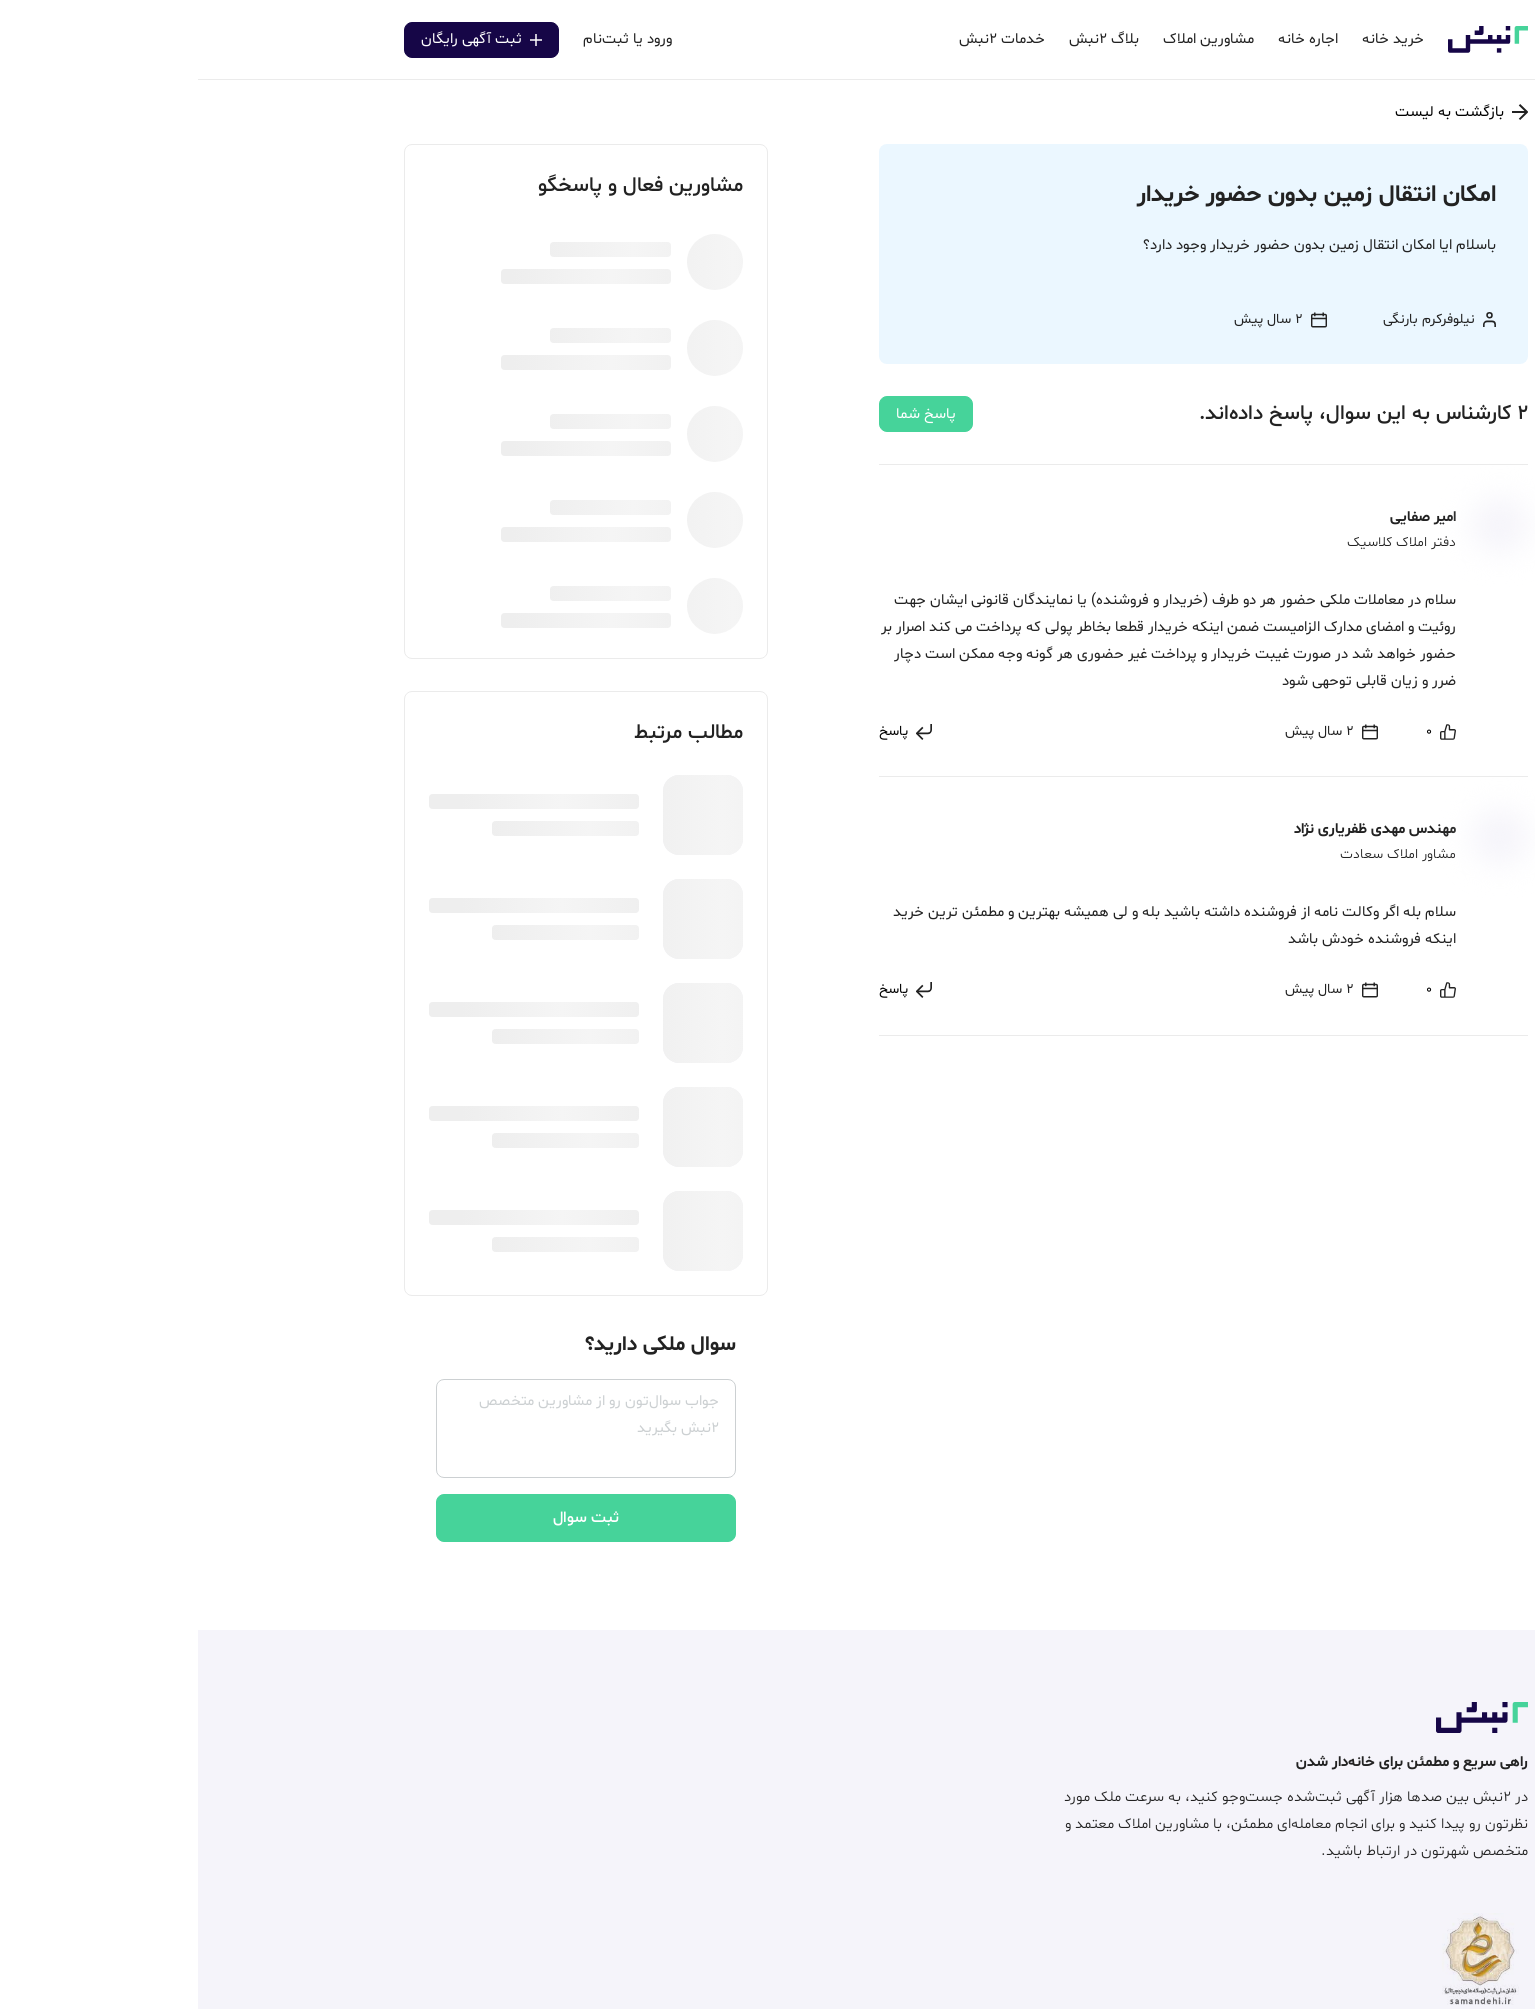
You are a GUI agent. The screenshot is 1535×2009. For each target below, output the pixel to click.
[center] (1243, 731)
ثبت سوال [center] (388, 1518)
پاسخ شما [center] (728, 414)
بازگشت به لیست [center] (1263, 112)
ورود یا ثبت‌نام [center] (429, 39)
